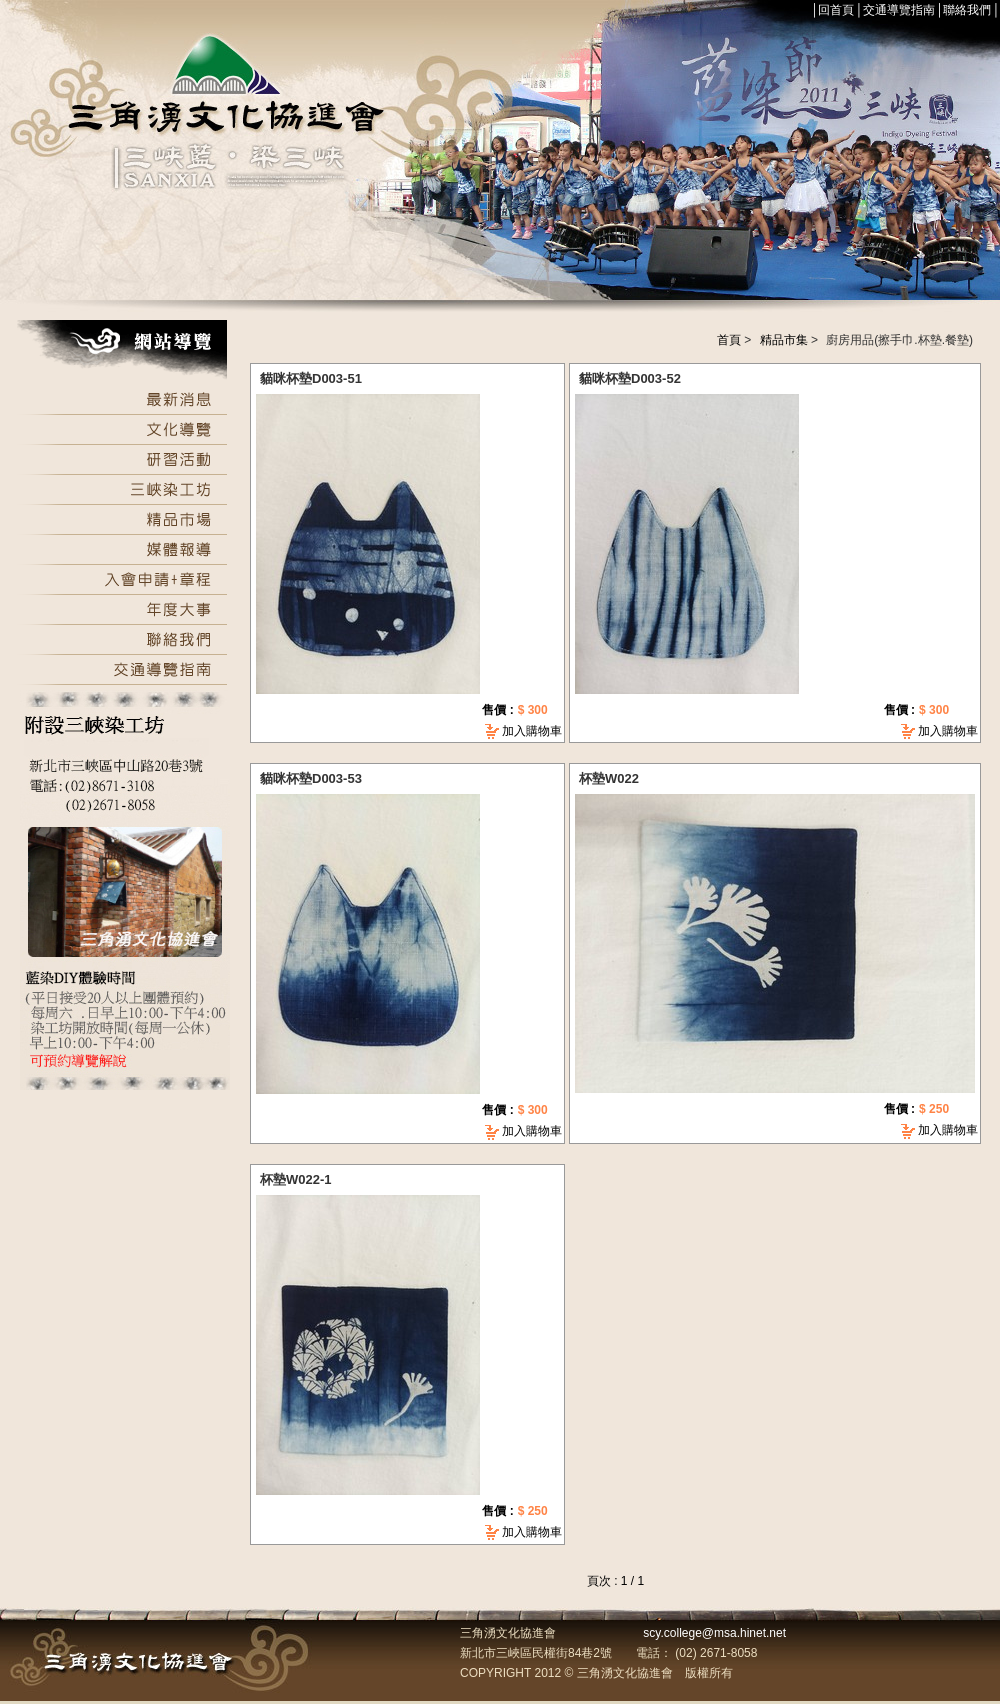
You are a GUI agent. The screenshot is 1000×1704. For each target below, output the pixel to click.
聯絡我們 (967, 10)
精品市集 (784, 340)
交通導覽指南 (899, 10)
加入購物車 (532, 731)
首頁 (729, 340)
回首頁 (836, 10)
